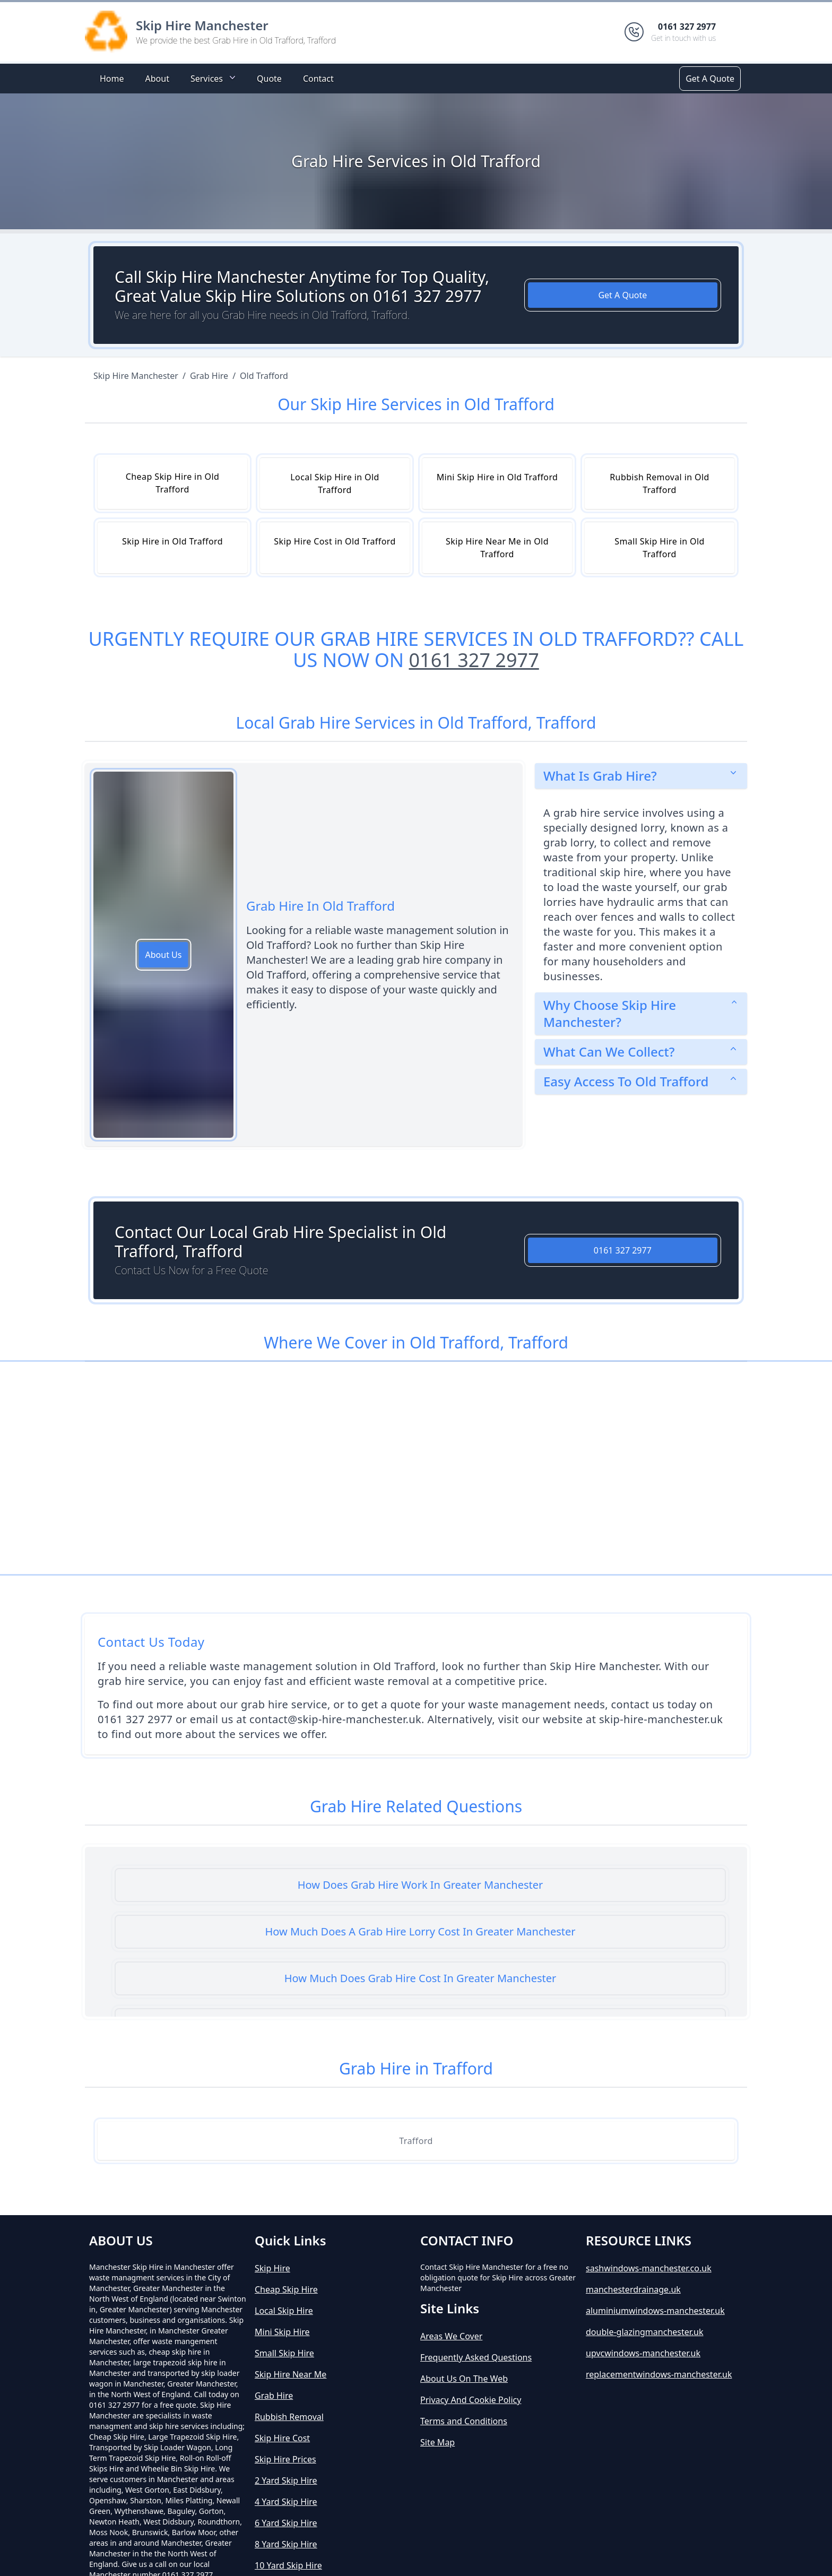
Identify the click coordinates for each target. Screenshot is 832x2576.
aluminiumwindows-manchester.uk (655, 2310)
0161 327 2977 (474, 660)
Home (112, 78)
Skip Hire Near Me (290, 2374)
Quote (269, 78)
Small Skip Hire (284, 2353)
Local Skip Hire (284, 2310)
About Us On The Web (464, 2378)
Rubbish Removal (289, 2417)
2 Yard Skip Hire (286, 2480)
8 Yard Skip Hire (286, 2544)
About (157, 78)
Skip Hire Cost (282, 2438)
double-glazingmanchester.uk (645, 2332)
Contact (318, 78)
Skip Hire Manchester (202, 25)
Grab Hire (274, 2395)
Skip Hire (272, 2268)
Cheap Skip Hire (286, 2289)
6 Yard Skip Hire (286, 2523)
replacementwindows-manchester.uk (659, 2374)
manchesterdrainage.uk (633, 2289)
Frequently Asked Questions (476, 2357)
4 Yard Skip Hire (286, 2502)
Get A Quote (710, 78)
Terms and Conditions (463, 2421)
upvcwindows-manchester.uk (643, 2353)
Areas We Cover (451, 2336)
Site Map (437, 2442)
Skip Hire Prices (285, 2459)
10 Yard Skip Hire (288, 2565)
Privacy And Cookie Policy (470, 2400)
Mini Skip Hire (282, 2332)
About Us (163, 955)
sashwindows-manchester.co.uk (649, 2268)
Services (214, 78)
